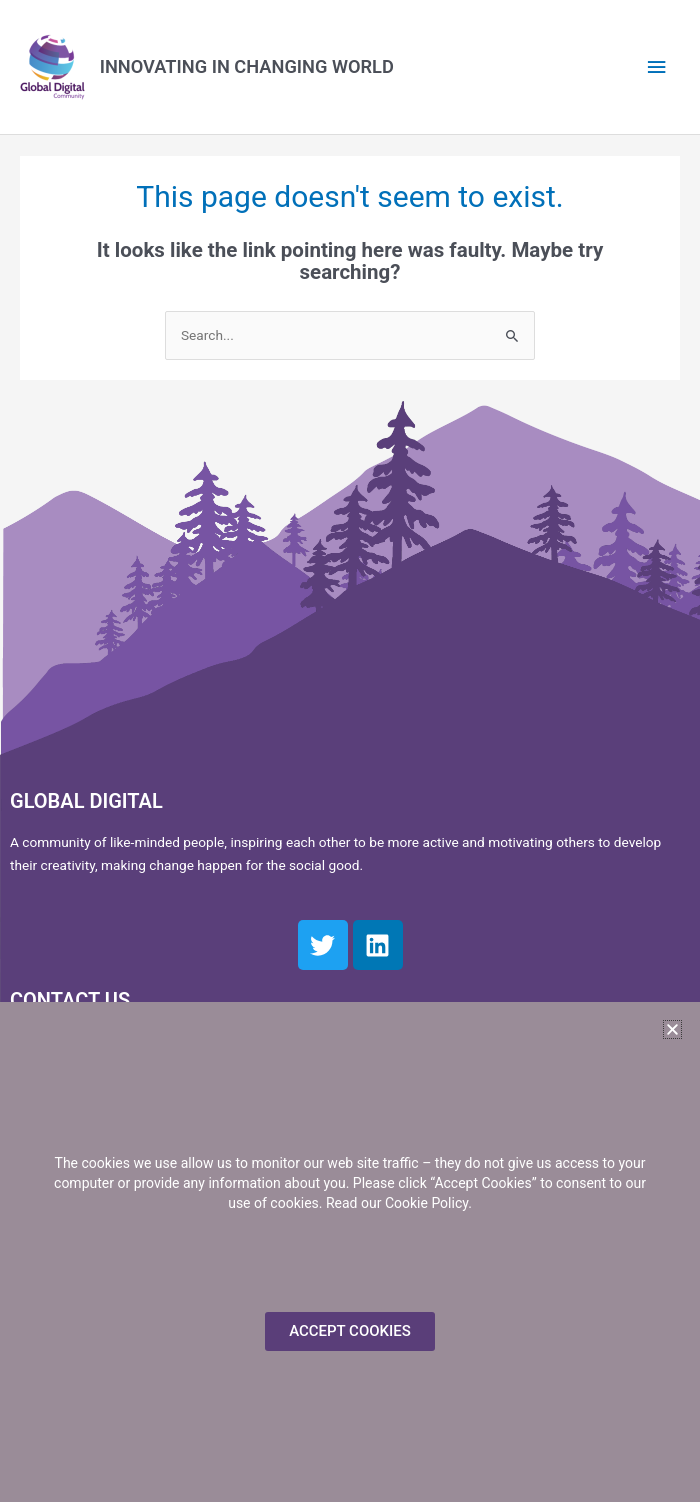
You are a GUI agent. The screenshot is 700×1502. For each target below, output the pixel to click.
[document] (350, 751)
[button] (672, 1029)
